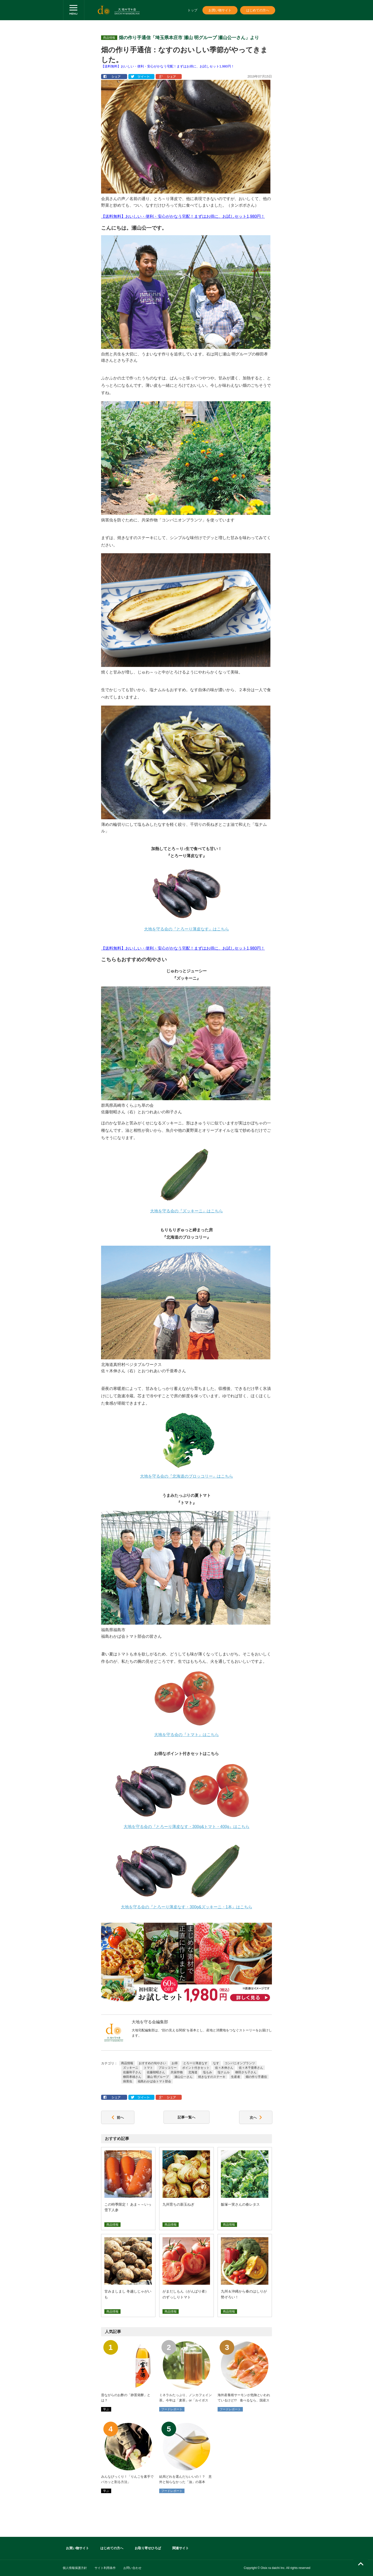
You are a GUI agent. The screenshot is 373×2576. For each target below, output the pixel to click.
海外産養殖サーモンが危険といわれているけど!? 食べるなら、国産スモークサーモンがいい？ (244, 2400)
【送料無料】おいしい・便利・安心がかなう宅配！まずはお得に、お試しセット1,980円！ (167, 66)
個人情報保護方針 (75, 2568)
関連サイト (180, 2548)
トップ (192, 10)
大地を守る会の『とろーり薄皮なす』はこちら (186, 929)
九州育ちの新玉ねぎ (178, 2204)
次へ (256, 2117)
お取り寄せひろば (148, 2548)
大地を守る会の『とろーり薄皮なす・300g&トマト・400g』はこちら (186, 1826)
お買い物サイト (219, 10)
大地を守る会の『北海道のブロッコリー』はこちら (186, 1476)
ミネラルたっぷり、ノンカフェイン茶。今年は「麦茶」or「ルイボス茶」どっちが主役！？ (185, 2400)
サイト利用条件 (105, 2568)
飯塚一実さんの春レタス (240, 2204)
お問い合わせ (132, 2568)
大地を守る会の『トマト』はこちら (186, 1734)
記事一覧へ (186, 2117)
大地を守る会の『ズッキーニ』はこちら (186, 1211)
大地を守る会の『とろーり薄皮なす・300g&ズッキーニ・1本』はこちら (186, 1907)
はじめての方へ (257, 10)
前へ (118, 2117)
